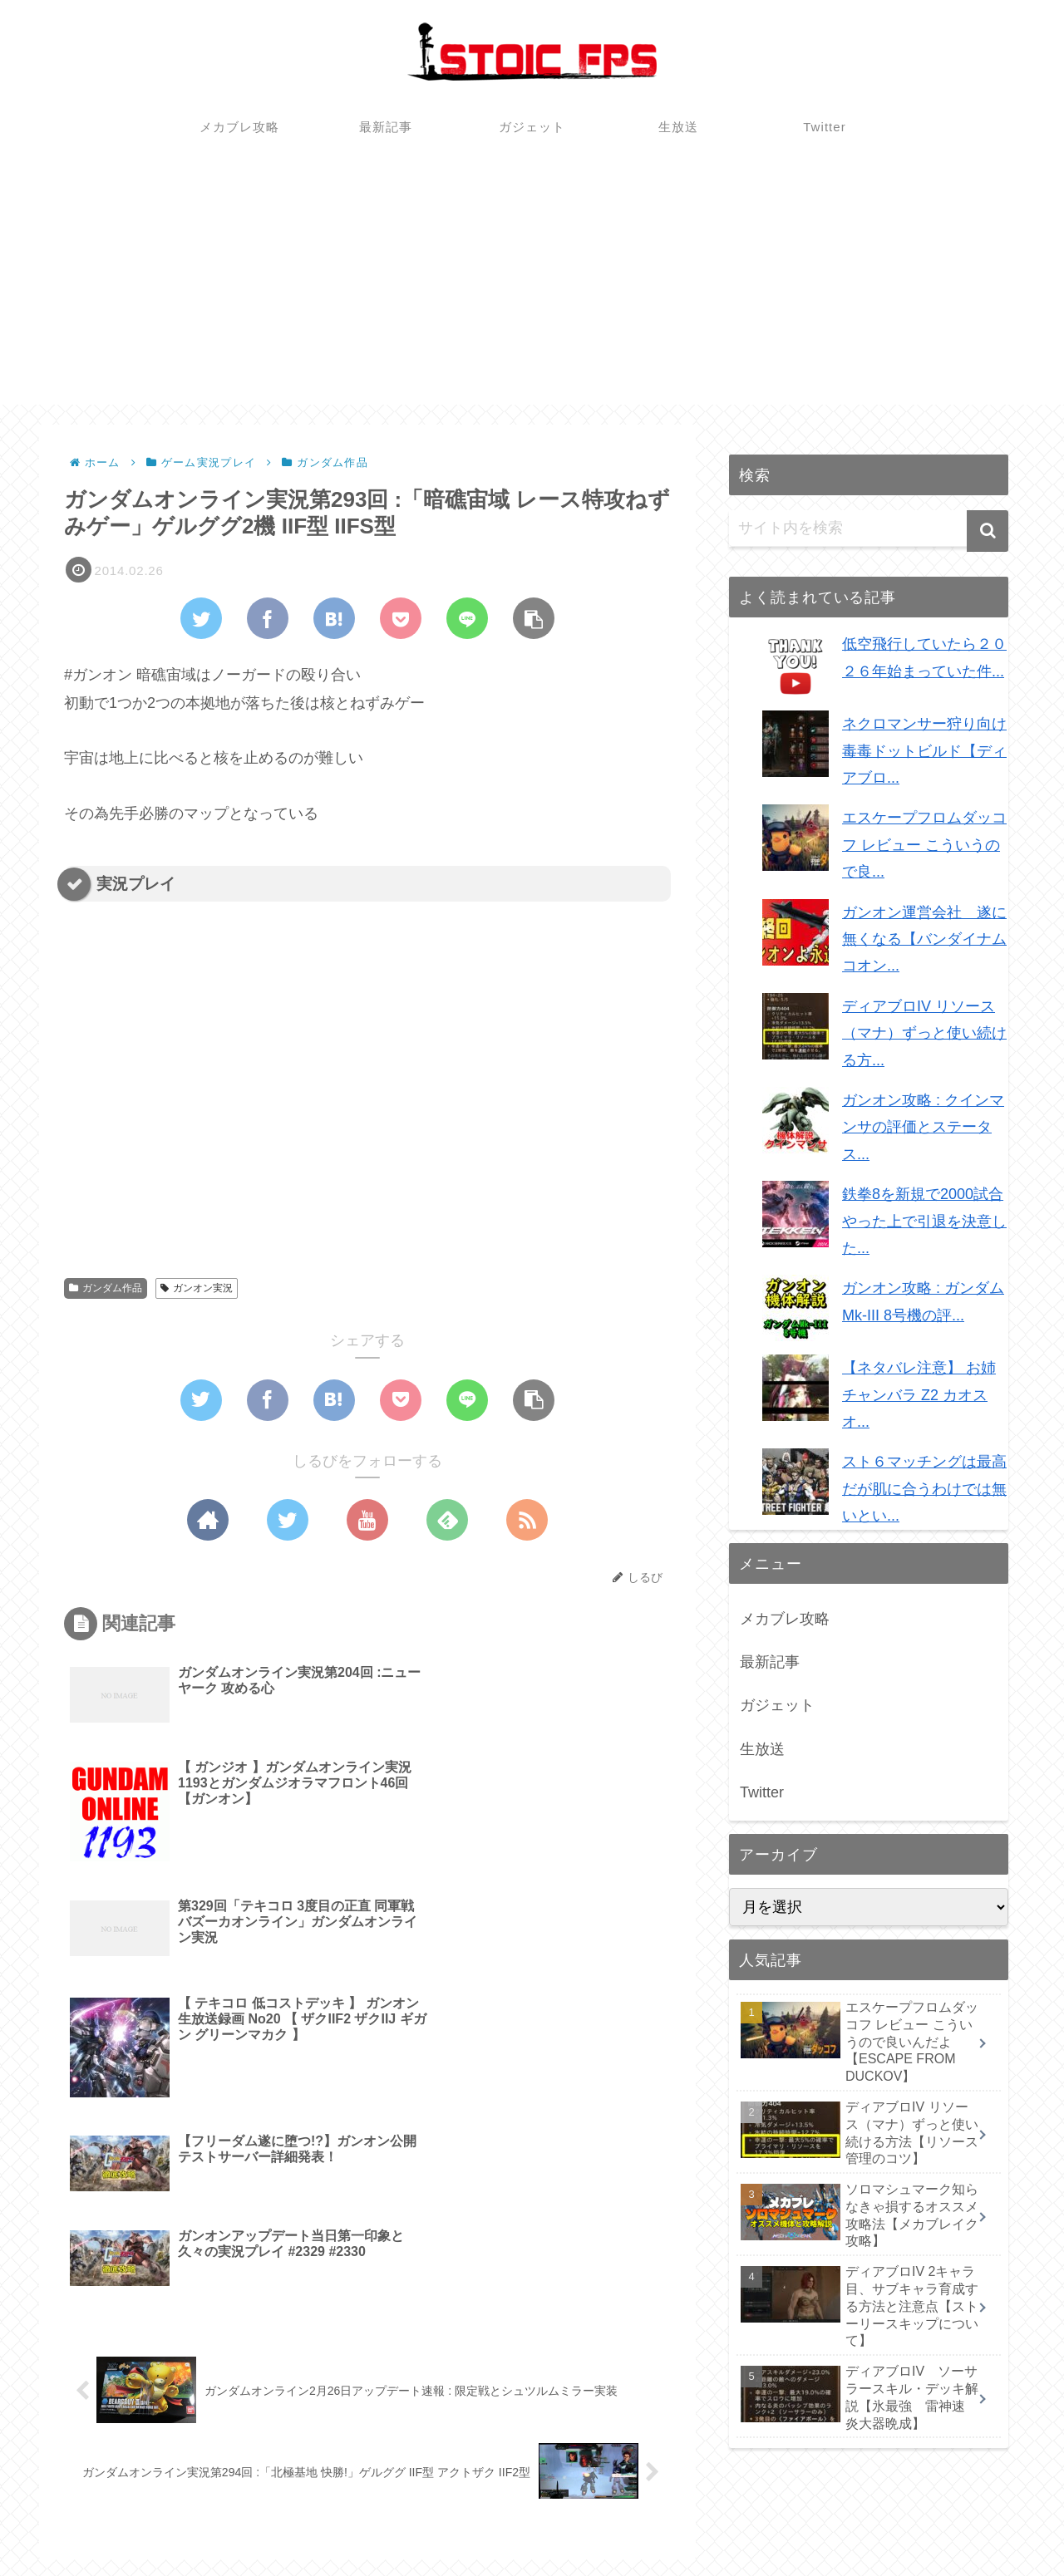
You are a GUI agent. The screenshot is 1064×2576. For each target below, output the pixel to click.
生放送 (762, 1749)
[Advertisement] (532, 288)
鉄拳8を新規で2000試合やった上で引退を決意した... (924, 1221)
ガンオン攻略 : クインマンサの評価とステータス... (923, 1127)
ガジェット (777, 1705)
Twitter (762, 1792)
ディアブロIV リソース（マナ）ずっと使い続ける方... (924, 1033)
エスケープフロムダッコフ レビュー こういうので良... (924, 844)
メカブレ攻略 (785, 1618)
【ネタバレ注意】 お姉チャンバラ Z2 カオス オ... (919, 1394)
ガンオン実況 (196, 1288)
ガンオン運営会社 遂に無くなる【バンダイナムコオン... (924, 939)
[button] (987, 531)
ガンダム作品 (105, 1288)
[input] (868, 528)
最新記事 (770, 1662)
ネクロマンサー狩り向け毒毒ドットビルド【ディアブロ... (924, 750)
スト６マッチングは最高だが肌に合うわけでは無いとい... (924, 1488)
